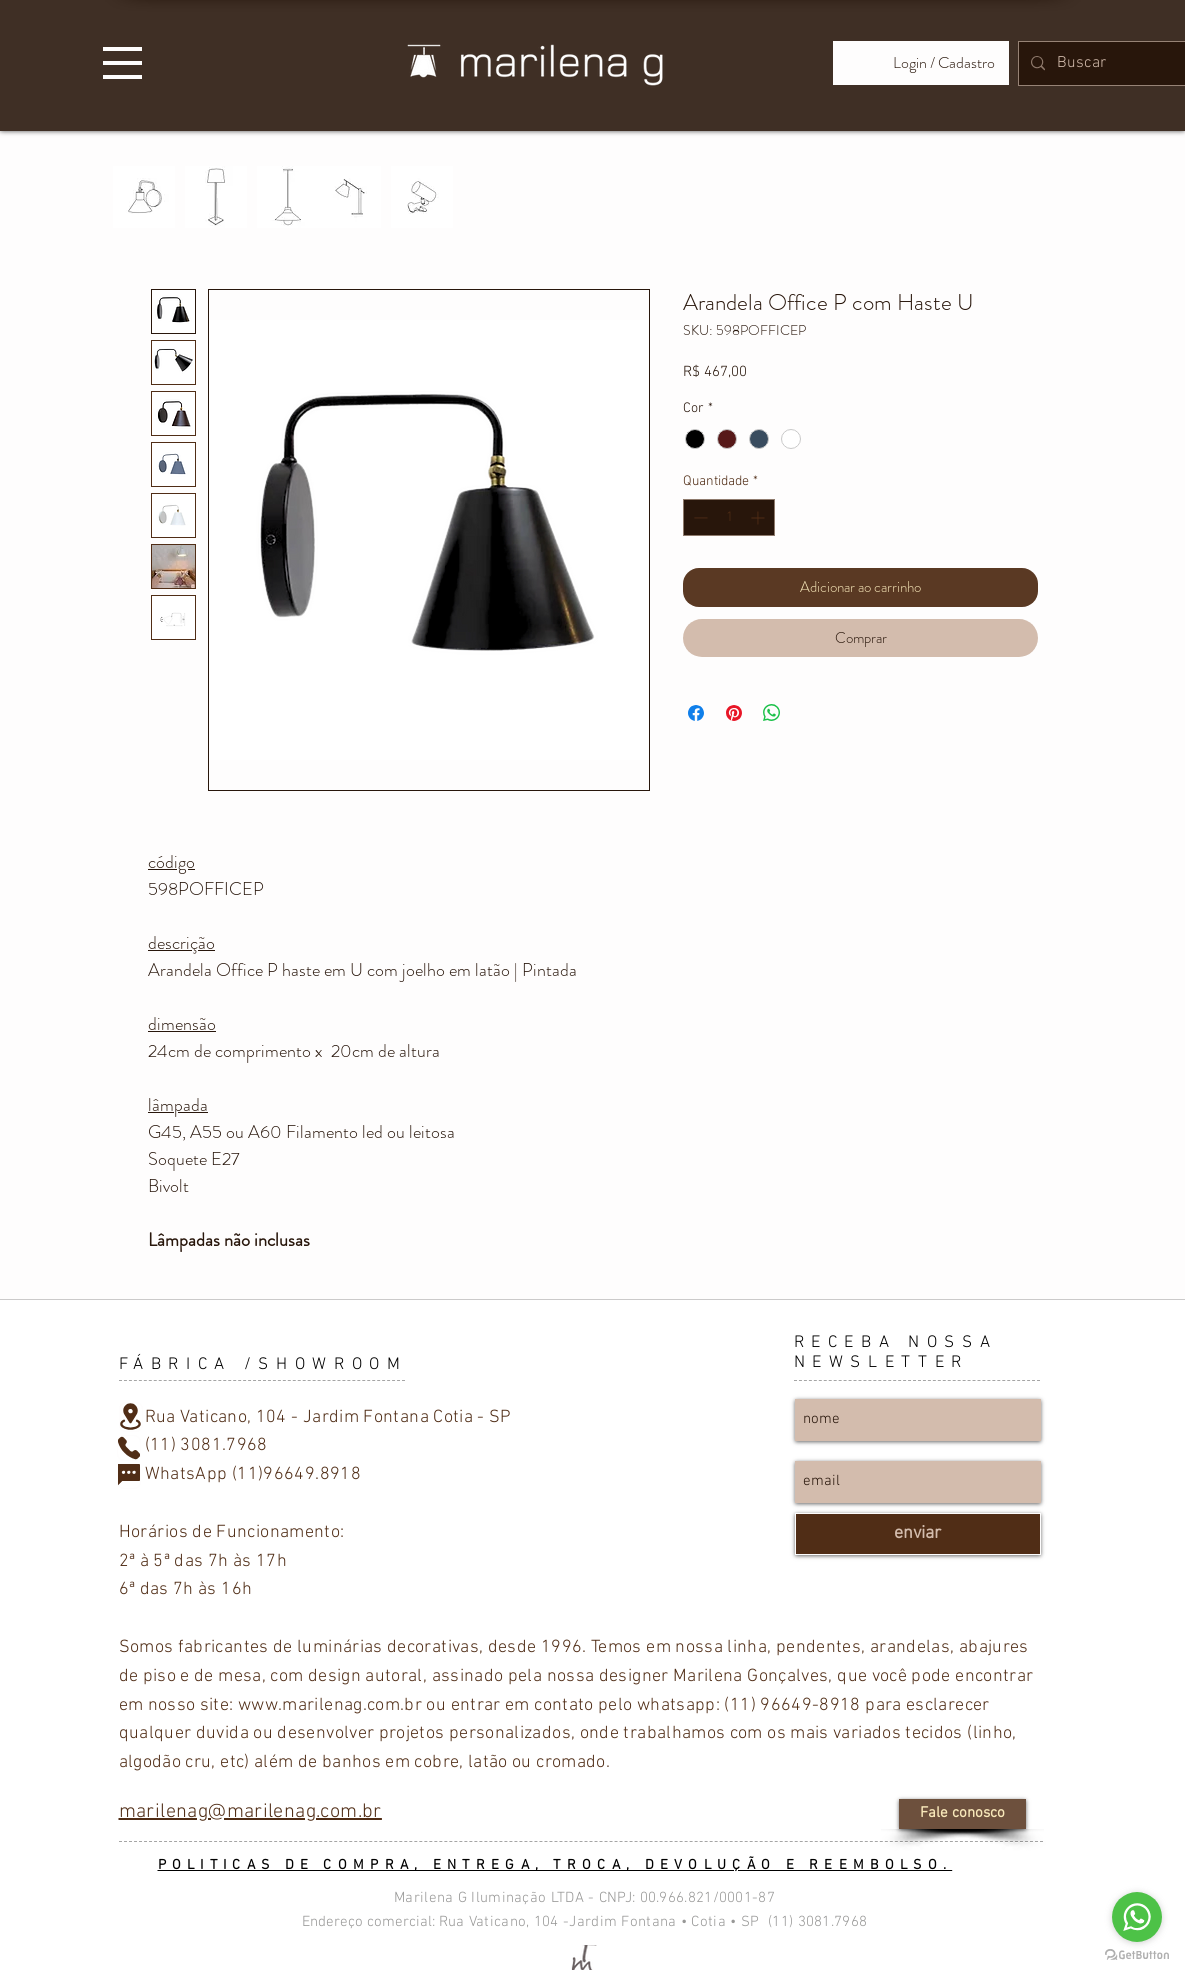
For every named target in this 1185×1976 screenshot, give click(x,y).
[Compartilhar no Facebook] (696, 713)
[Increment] (759, 517)
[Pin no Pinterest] (734, 713)
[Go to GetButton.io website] (1137, 1955)
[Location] (131, 1417)
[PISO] (216, 197)
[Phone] (129, 1448)
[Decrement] (698, 517)
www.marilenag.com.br (330, 1705)
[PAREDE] (144, 197)
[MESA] (350, 197)
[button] (122, 63)
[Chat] (129, 1476)
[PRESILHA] (422, 197)
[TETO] (288, 197)
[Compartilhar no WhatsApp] (772, 713)
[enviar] (918, 1534)
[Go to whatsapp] (1137, 1917)
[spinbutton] (729, 517)
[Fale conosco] (962, 1814)
